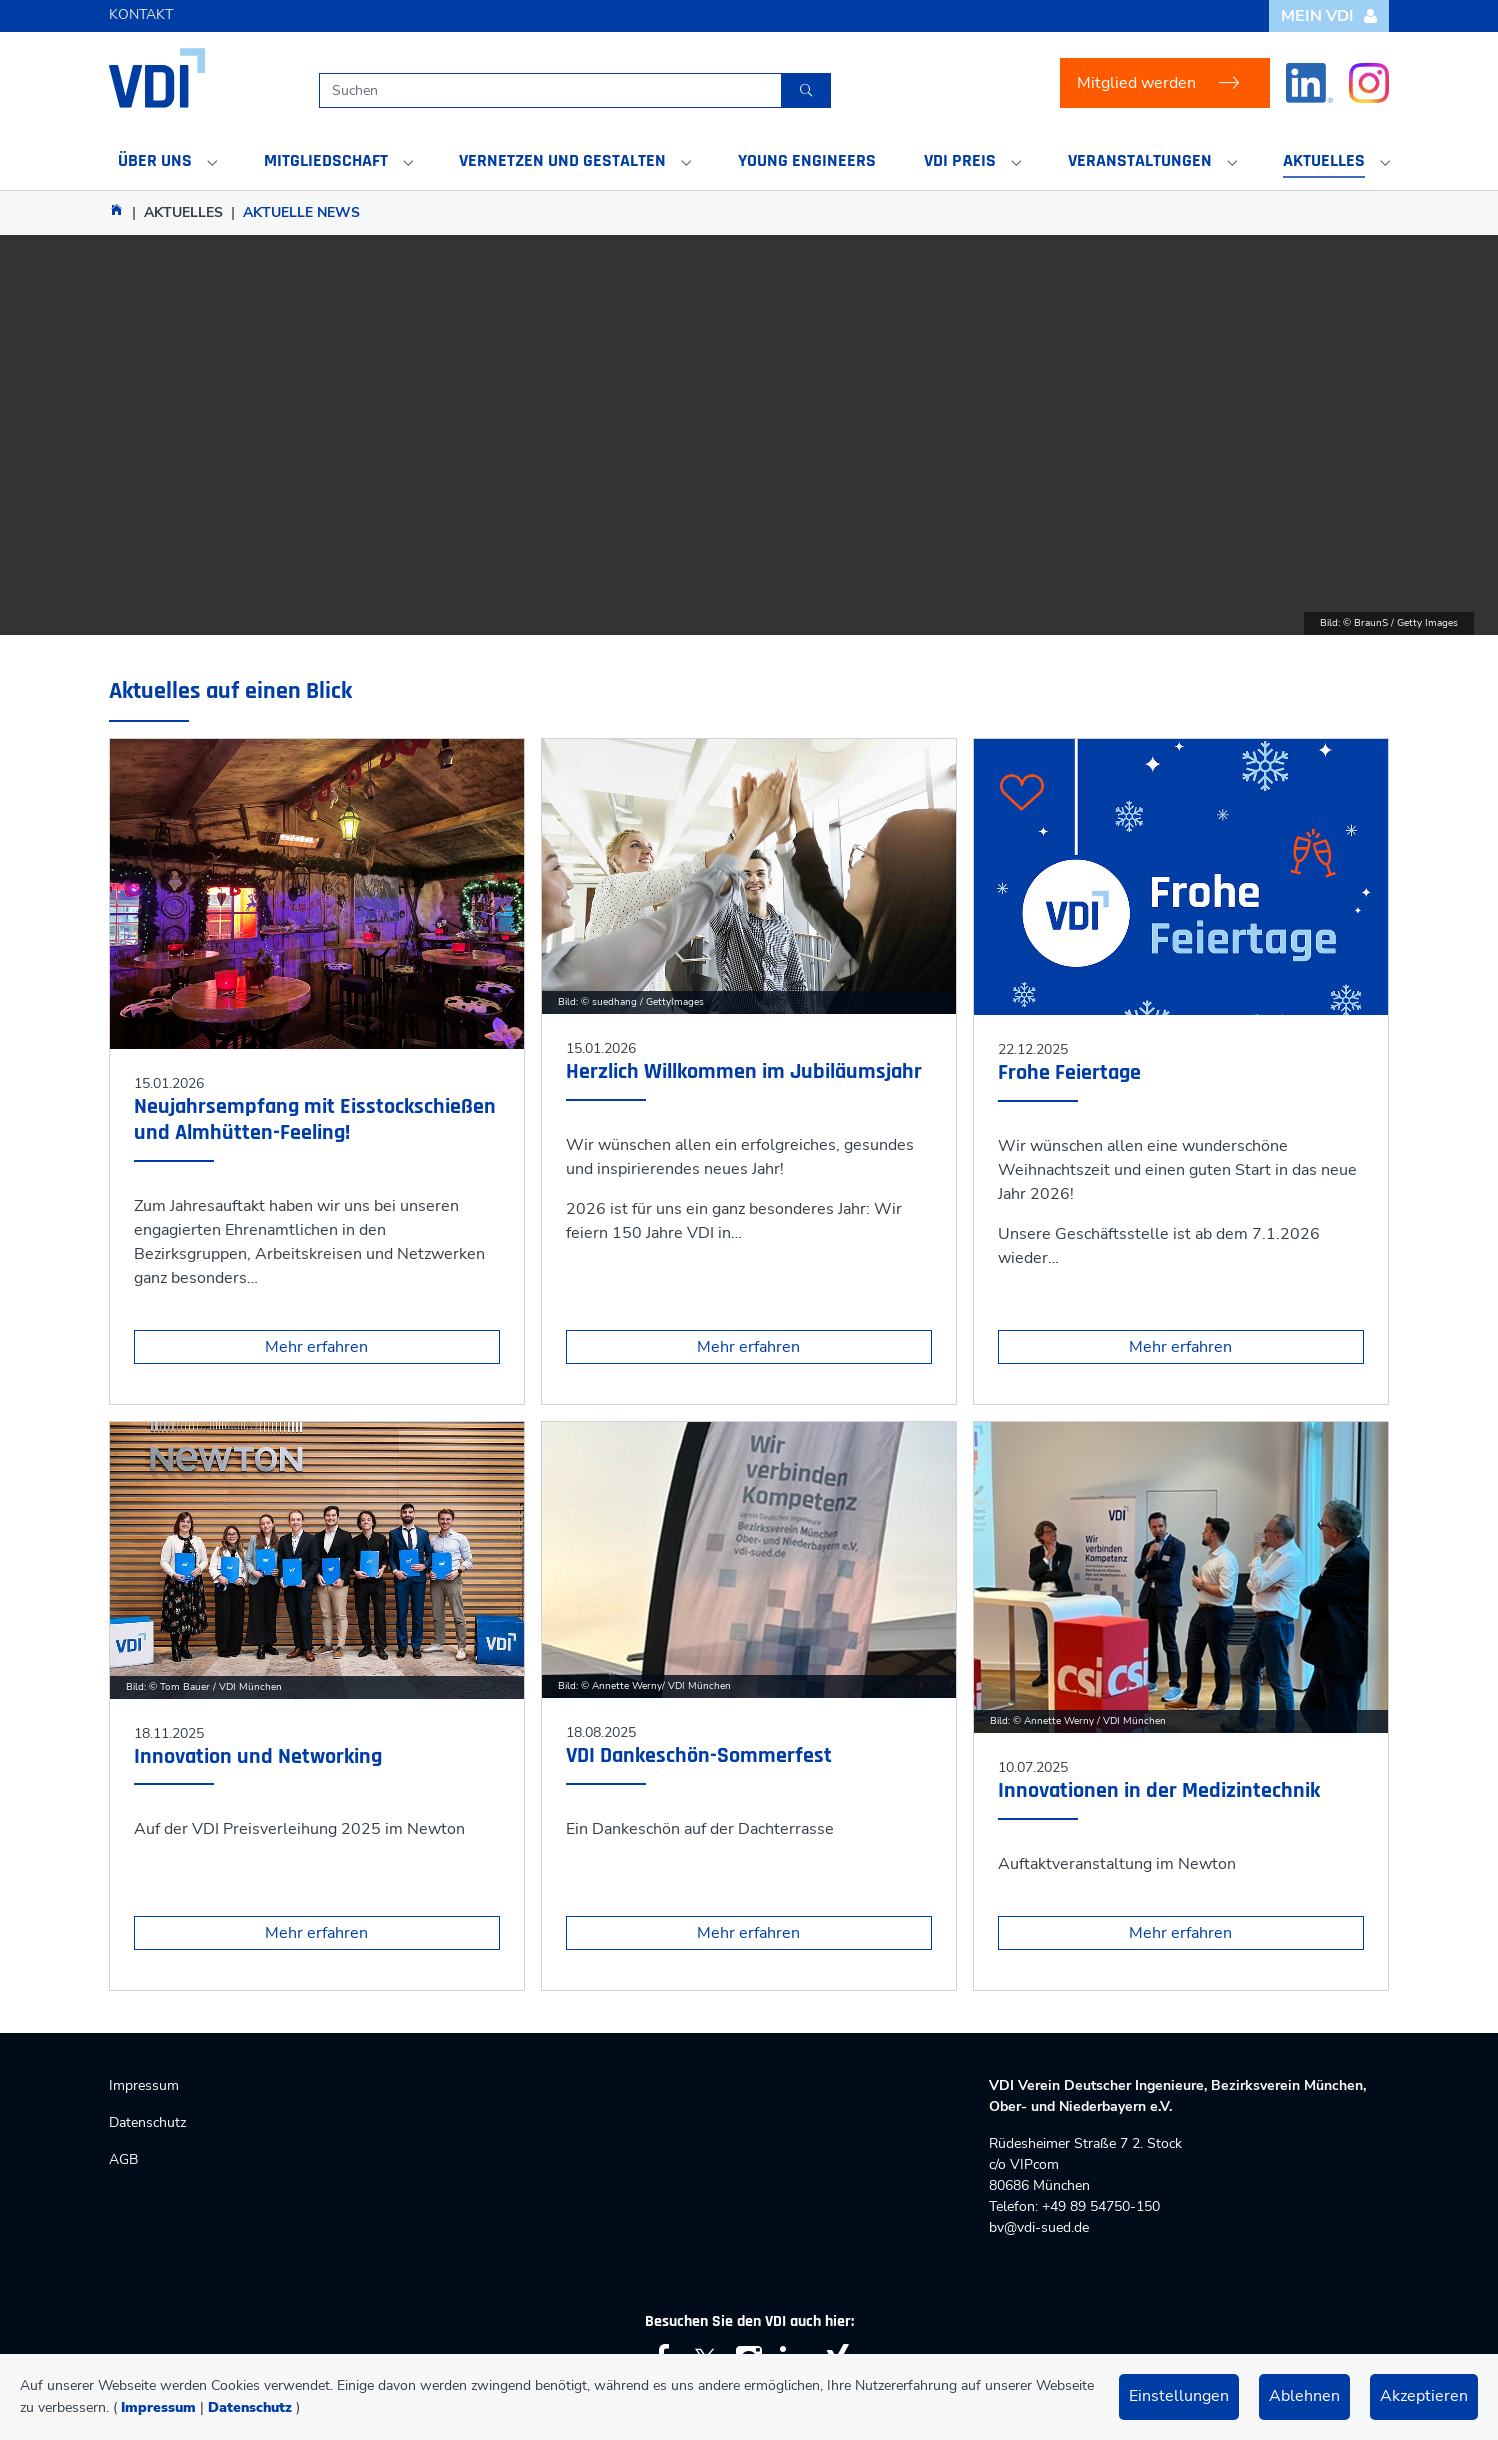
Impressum (158, 2407)
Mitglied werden (1136, 83)
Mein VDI (1329, 16)
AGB (123, 2159)
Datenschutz (250, 2407)
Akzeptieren (1424, 2396)
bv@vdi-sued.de (1039, 2227)
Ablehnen (1304, 2396)
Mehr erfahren (316, 1347)
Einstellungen (1179, 2396)
